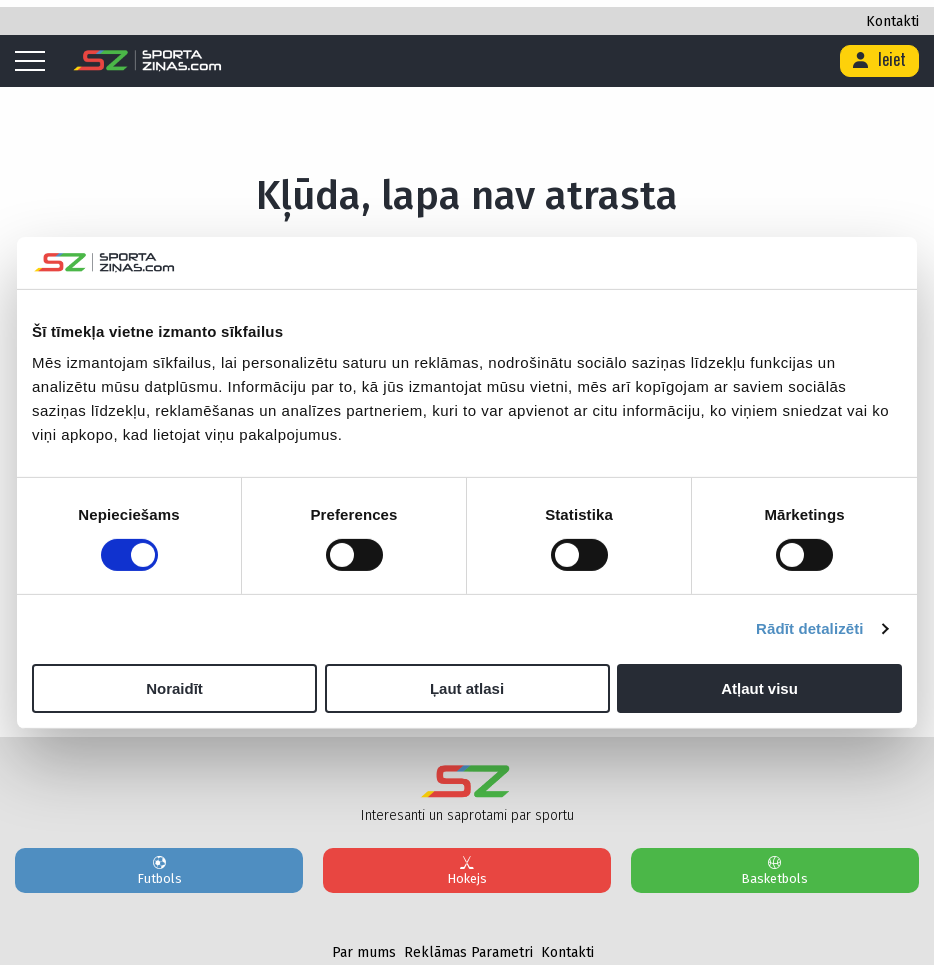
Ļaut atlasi (467, 688)
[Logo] (147, 61)
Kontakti (892, 21)
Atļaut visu (759, 688)
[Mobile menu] (35, 62)
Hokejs (467, 870)
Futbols (159, 870)
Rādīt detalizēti (809, 628)
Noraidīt (174, 688)
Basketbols (775, 870)
